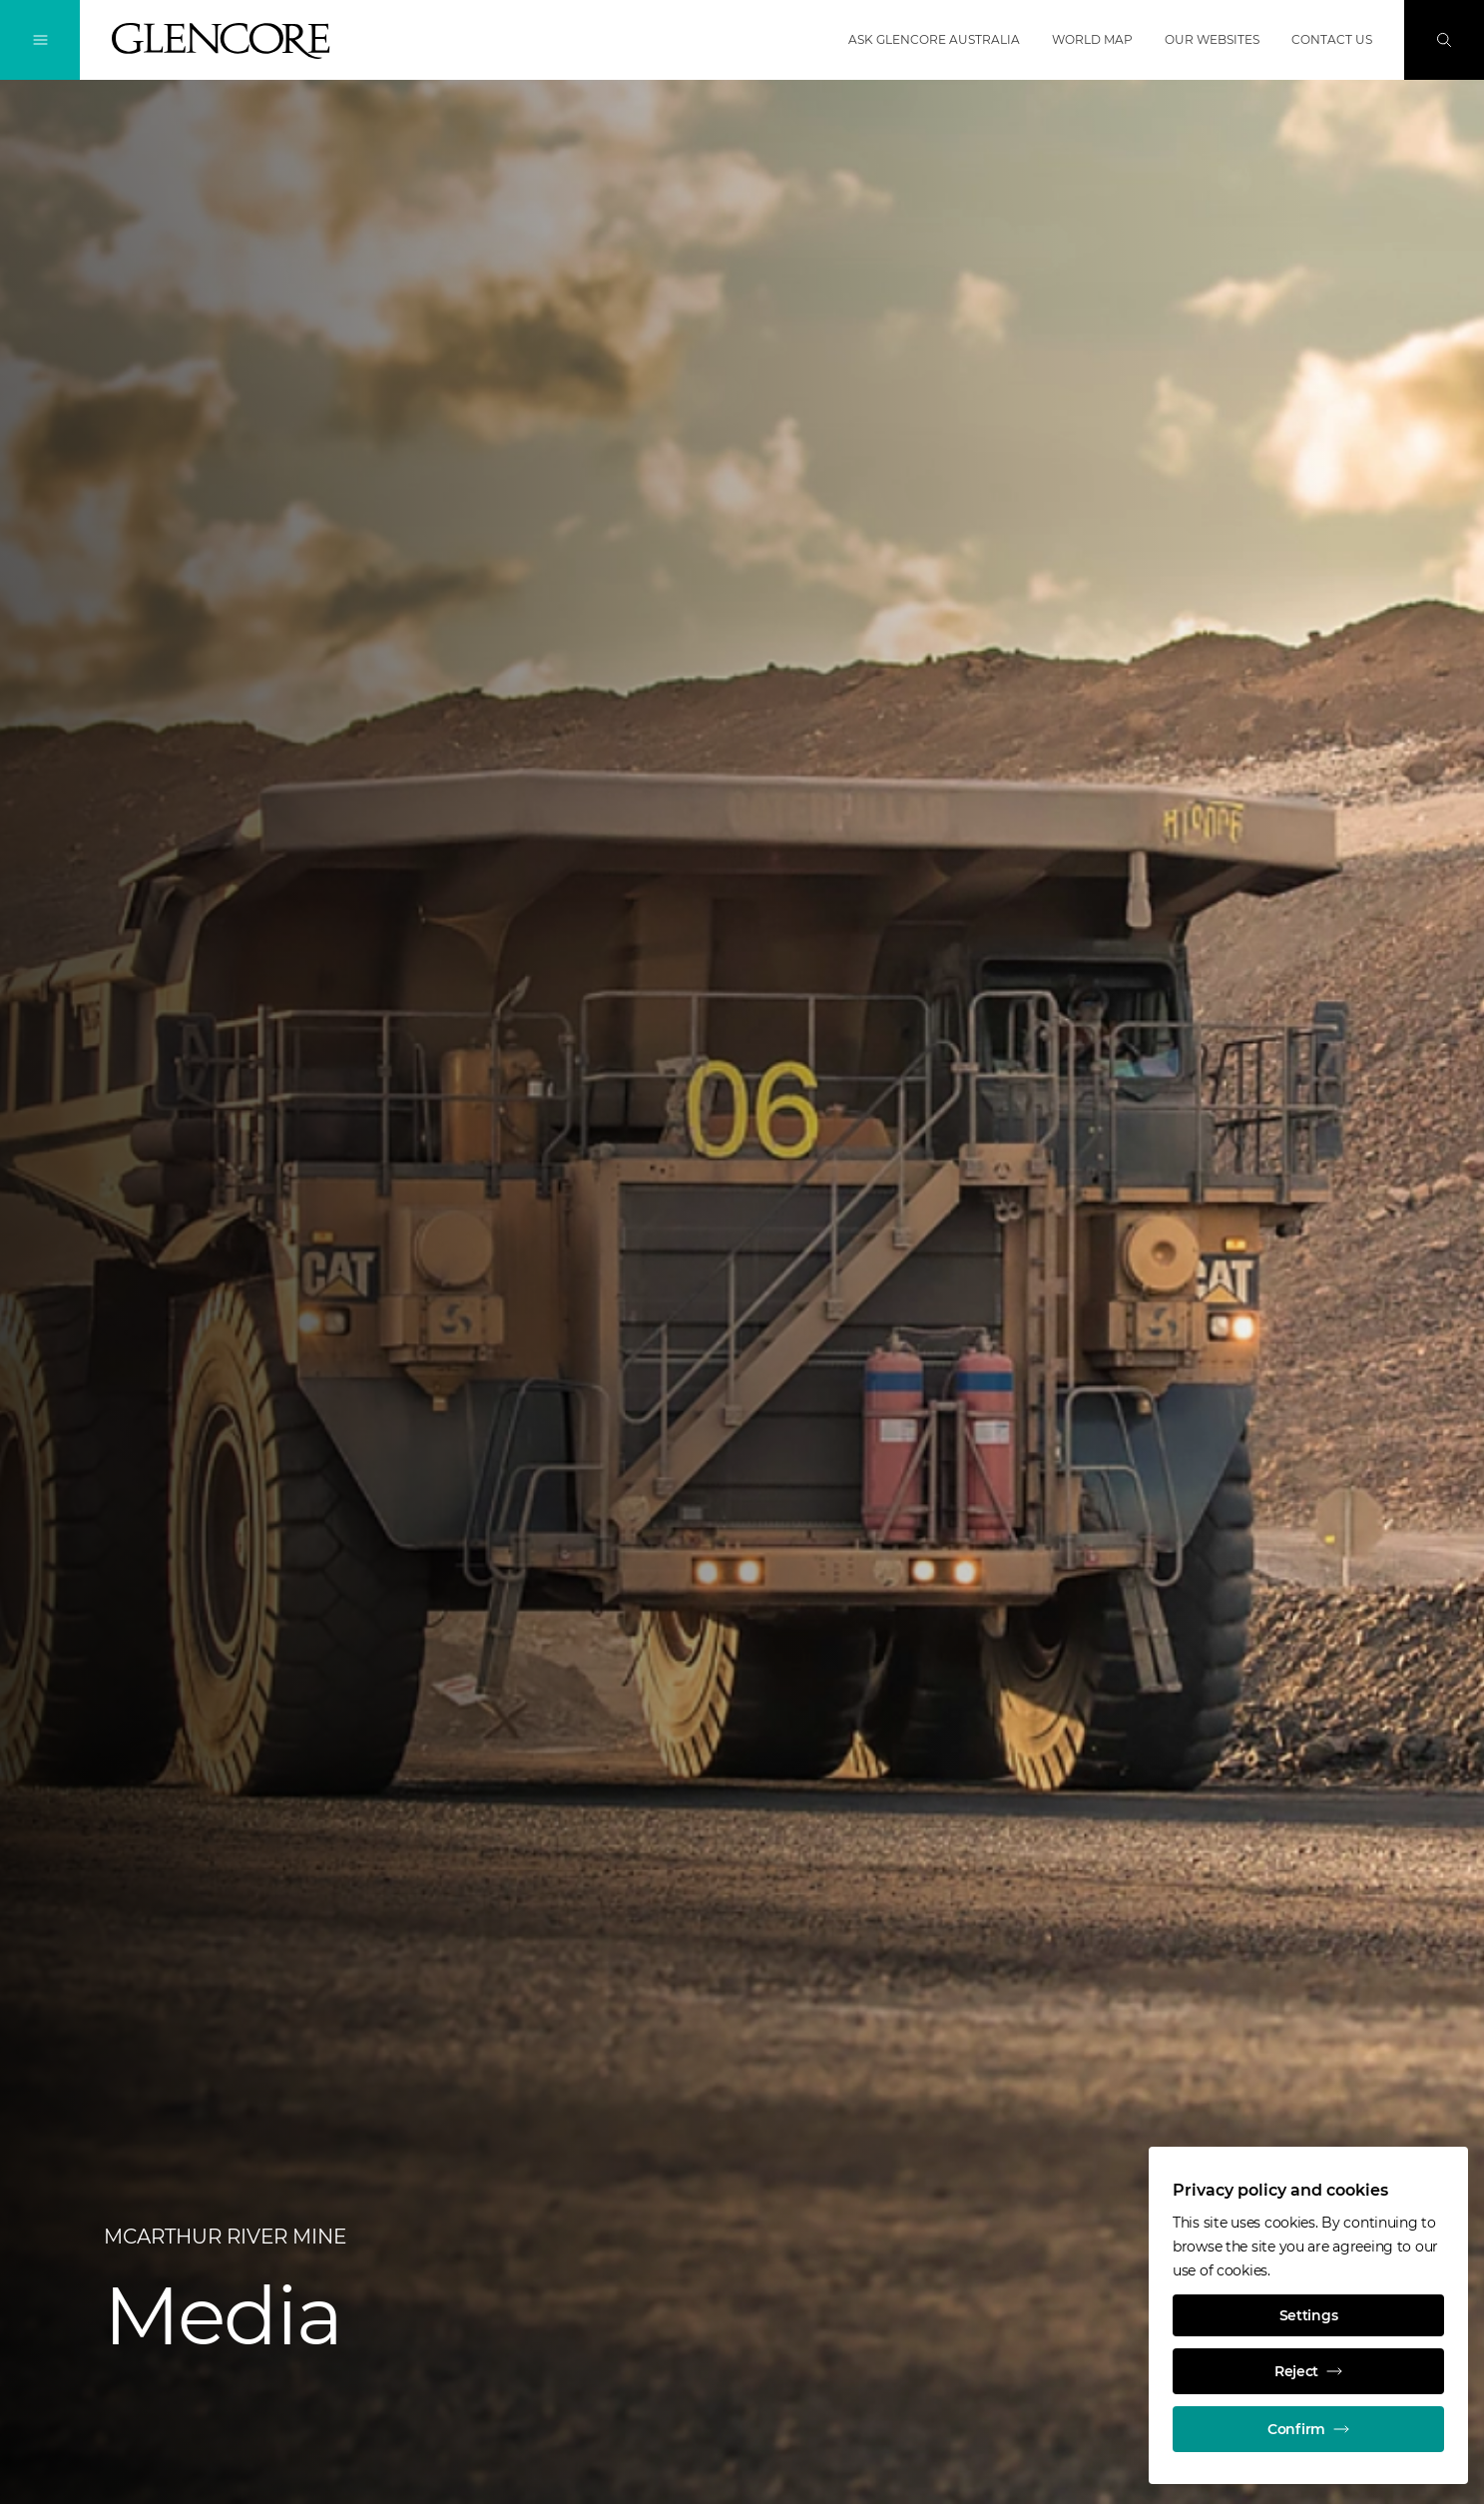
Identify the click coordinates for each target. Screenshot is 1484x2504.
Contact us (1331, 39)
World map (1092, 39)
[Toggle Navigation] (40, 40)
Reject (1308, 2371)
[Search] (1444, 40)
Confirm (1308, 2429)
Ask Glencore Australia (934, 39)
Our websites (1212, 39)
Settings (1308, 2315)
